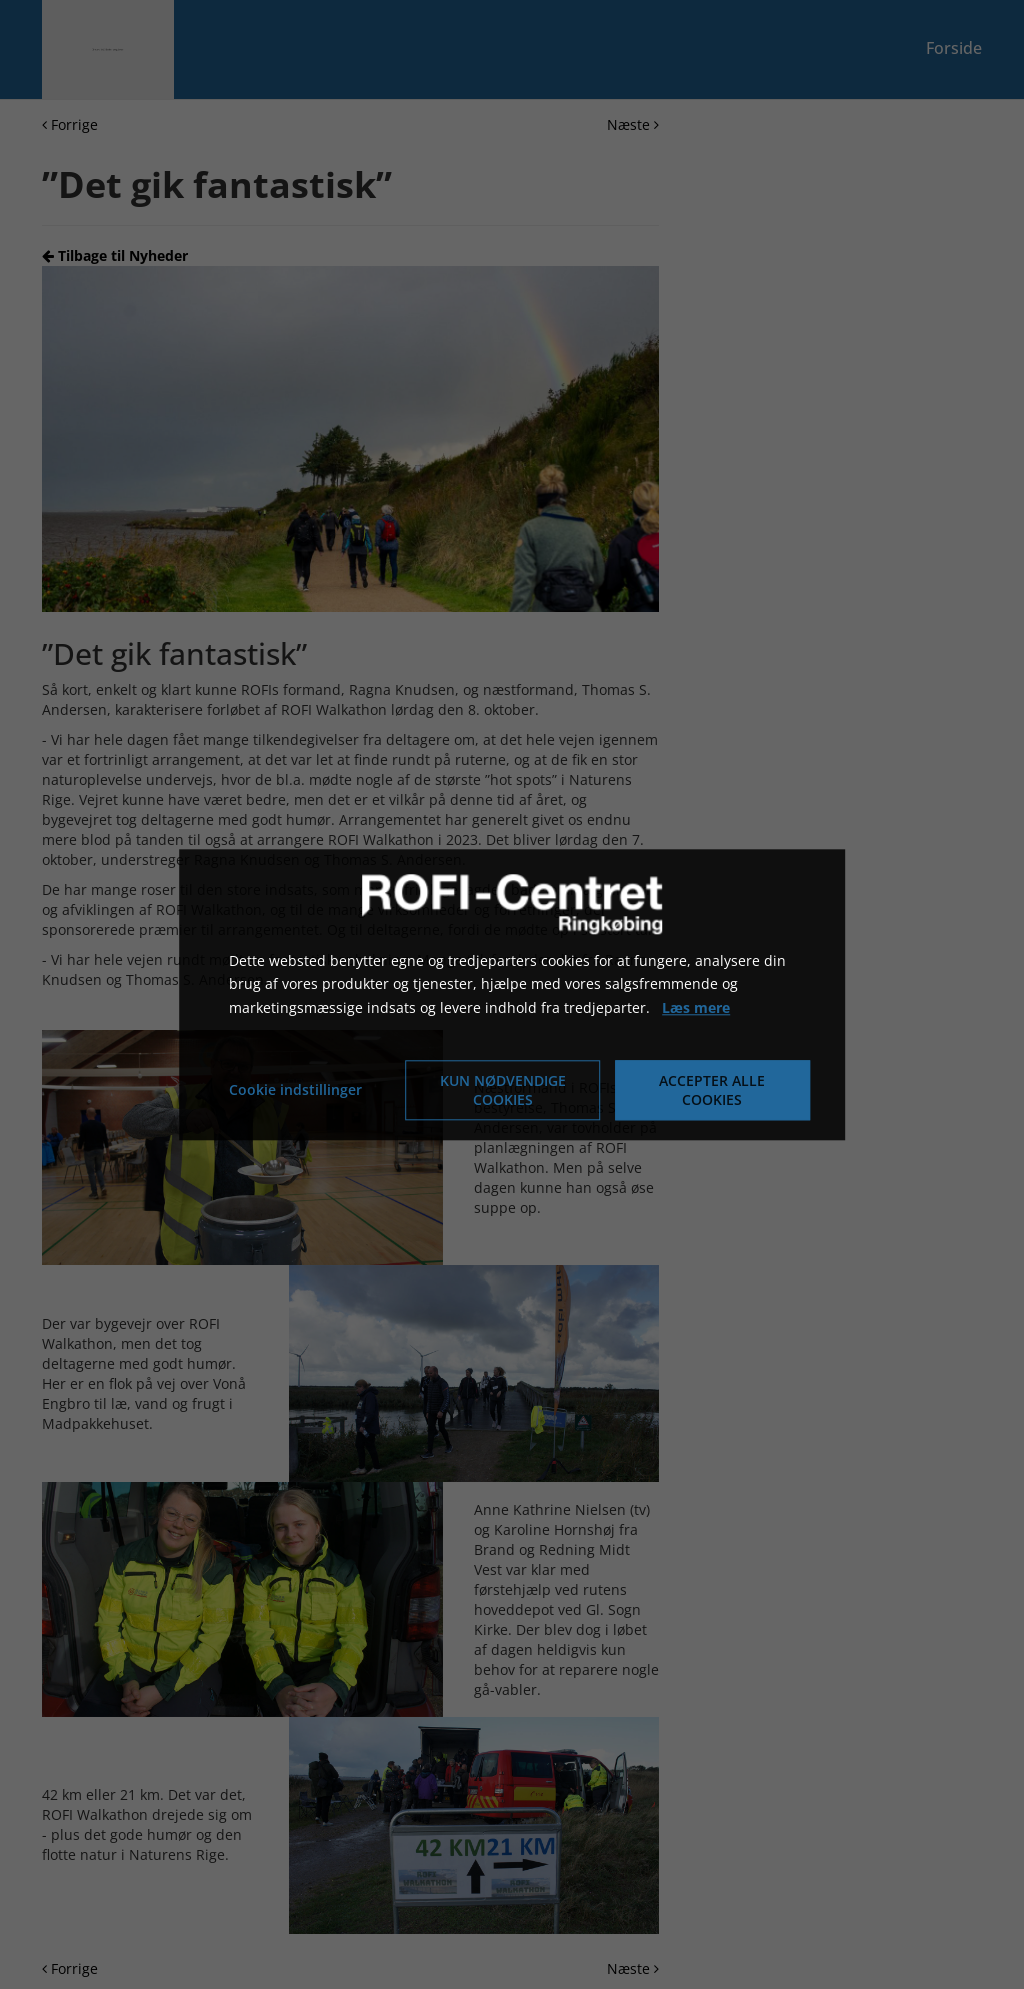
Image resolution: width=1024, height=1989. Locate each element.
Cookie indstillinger (295, 1089)
